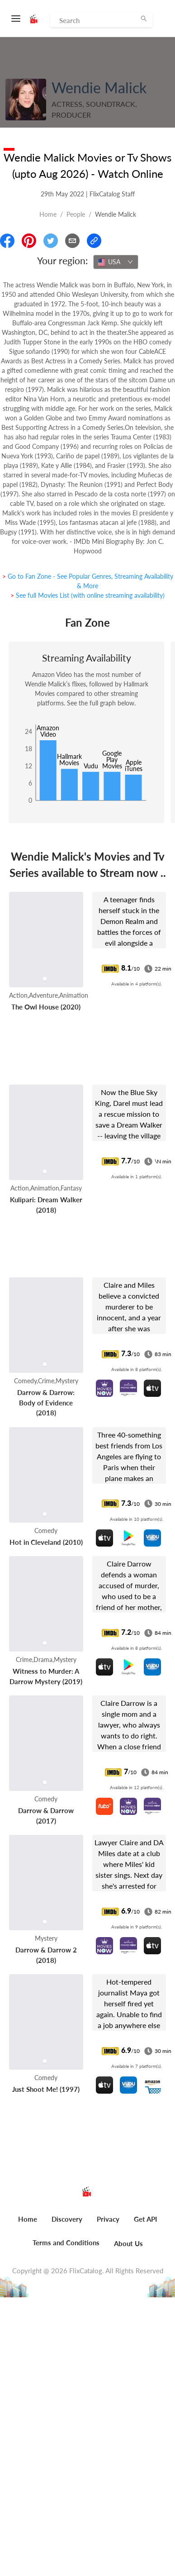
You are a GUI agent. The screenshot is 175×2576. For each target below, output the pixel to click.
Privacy (108, 2219)
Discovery (67, 2219)
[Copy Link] (94, 240)
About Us (128, 2243)
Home (48, 214)
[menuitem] (27, 2224)
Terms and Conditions (66, 2242)
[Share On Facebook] (7, 240)
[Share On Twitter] (50, 240)
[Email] (72, 240)
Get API (145, 2219)
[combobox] (115, 262)
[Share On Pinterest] (29, 240)
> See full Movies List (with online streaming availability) (87, 595)
